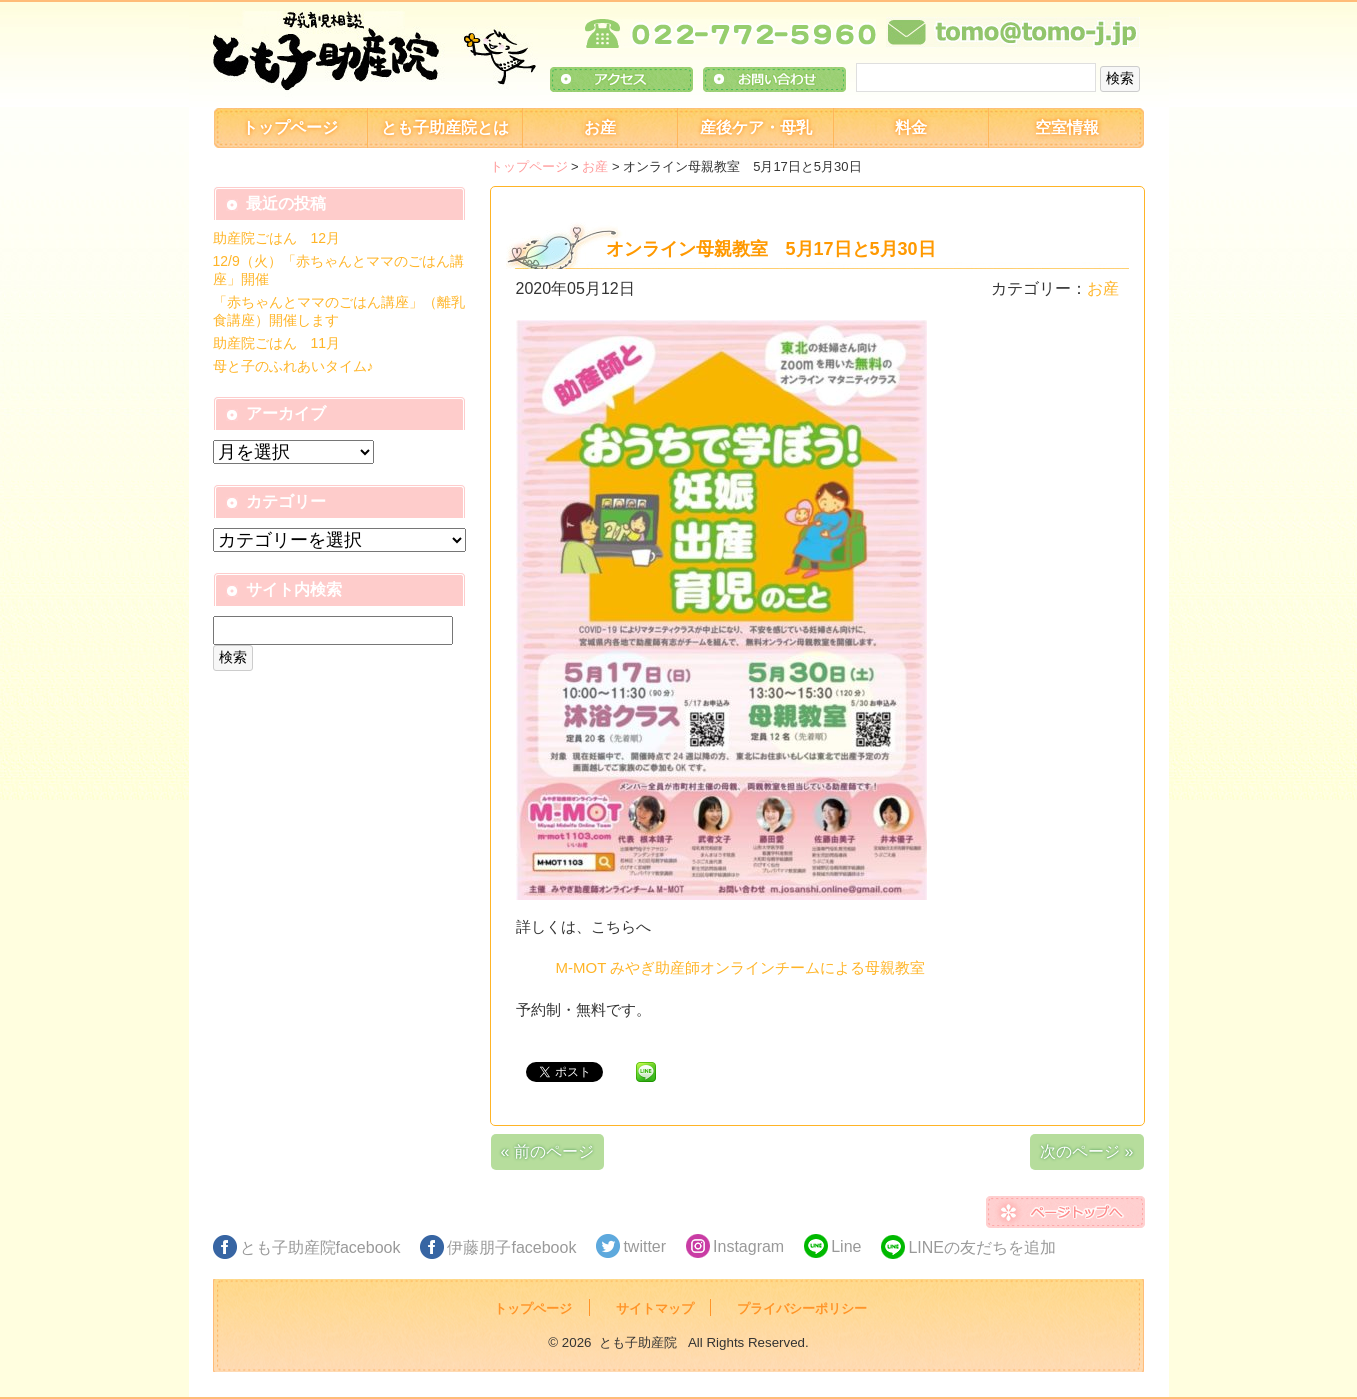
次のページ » (1086, 1151)
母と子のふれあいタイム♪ (293, 366)
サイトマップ (655, 1308)
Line (846, 1246)
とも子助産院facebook (320, 1247)
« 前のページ (547, 1151)
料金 (911, 127)
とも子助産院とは (445, 127)
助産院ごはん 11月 (277, 343)
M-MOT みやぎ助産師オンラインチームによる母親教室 (741, 967)
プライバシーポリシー (802, 1308)
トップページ (290, 127)
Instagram (748, 1246)
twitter (644, 1246)
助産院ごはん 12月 (277, 238)
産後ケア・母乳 (756, 127)
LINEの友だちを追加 (982, 1247)
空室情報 (1067, 127)
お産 (600, 127)
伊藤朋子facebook (511, 1247)
